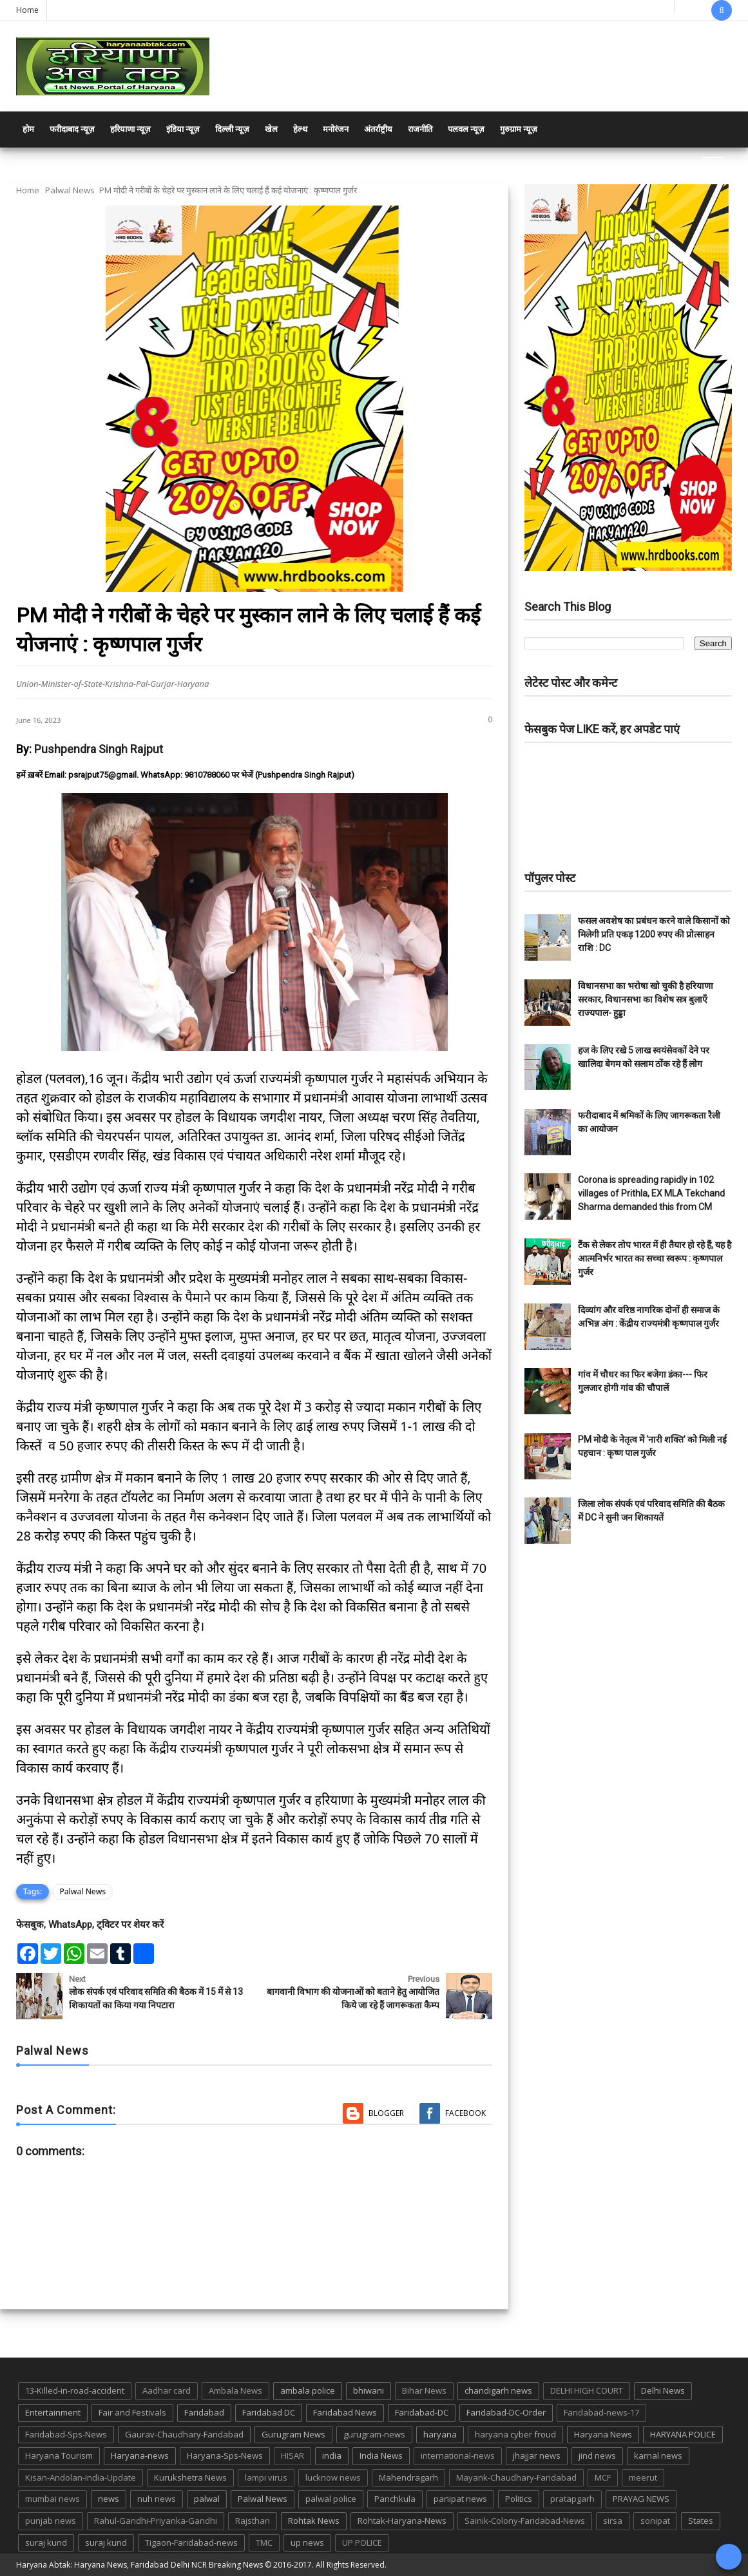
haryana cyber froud (515, 2434)
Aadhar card (166, 2390)
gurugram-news (374, 2434)
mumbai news (52, 2498)
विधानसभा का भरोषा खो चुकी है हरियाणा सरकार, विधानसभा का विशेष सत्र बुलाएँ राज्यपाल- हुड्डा (645, 999)
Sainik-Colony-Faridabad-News (525, 2520)
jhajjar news (537, 2455)
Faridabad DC (268, 2412)
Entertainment (53, 2412)
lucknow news (333, 2477)
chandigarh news (498, 2390)
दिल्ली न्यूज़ (232, 129)
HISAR (292, 2455)
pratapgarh (572, 2498)
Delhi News (663, 2390)
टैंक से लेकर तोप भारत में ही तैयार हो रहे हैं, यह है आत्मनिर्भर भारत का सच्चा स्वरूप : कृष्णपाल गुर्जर (654, 1258)
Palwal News (70, 190)
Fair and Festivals (132, 2412)
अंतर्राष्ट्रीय (378, 129)
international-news (458, 2455)
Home (27, 10)
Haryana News (603, 2434)
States (700, 2520)
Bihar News (424, 2390)
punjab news (50, 2520)
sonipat (655, 2520)
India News (381, 2455)
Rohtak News (314, 2520)
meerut (643, 2477)
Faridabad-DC (421, 2412)
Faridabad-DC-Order (506, 2412)
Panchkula (395, 2498)
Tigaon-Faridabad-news (191, 2542)
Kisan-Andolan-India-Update (80, 2477)
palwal (207, 2498)
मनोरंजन (336, 129)
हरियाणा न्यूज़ (130, 129)
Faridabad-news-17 (601, 2412)
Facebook (465, 2113)
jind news (597, 2455)
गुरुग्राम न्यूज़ (518, 129)
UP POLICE (362, 2542)
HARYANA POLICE (683, 2434)
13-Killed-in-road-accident (74, 2390)
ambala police (307, 2390)
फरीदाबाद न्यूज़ (72, 129)
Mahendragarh (408, 2477)
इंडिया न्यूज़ (183, 129)
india (331, 2455)
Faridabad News (345, 2412)
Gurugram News (293, 2434)
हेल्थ (300, 129)
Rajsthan (252, 2520)
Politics (518, 2498)
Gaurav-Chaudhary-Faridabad (184, 2434)
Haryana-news (140, 2455)
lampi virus (266, 2477)
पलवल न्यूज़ (466, 129)
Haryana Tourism (59, 2455)
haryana (440, 2434)
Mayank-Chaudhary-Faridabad (516, 2477)
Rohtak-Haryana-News (402, 2520)
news (108, 2498)
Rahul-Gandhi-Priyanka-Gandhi (155, 2520)
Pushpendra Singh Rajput (98, 749)
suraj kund (46, 2542)
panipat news (460, 2498)
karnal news (658, 2455)
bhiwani (368, 2390)
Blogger (386, 2113)
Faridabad (204, 2412)
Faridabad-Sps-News (66, 2434)
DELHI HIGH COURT (586, 2390)
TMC (264, 2542)
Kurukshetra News (190, 2477)
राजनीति (420, 129)
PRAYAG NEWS (641, 2498)
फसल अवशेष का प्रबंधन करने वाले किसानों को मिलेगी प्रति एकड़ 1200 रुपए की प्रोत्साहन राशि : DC (654, 934)
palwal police (330, 2498)
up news (307, 2542)
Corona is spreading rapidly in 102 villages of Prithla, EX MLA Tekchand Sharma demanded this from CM (651, 1193)
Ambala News (235, 2390)
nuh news (156, 2498)
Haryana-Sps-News (225, 2455)
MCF (603, 2477)
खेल (271, 129)
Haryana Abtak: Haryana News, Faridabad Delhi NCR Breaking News (139, 2564)
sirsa (612, 2520)
